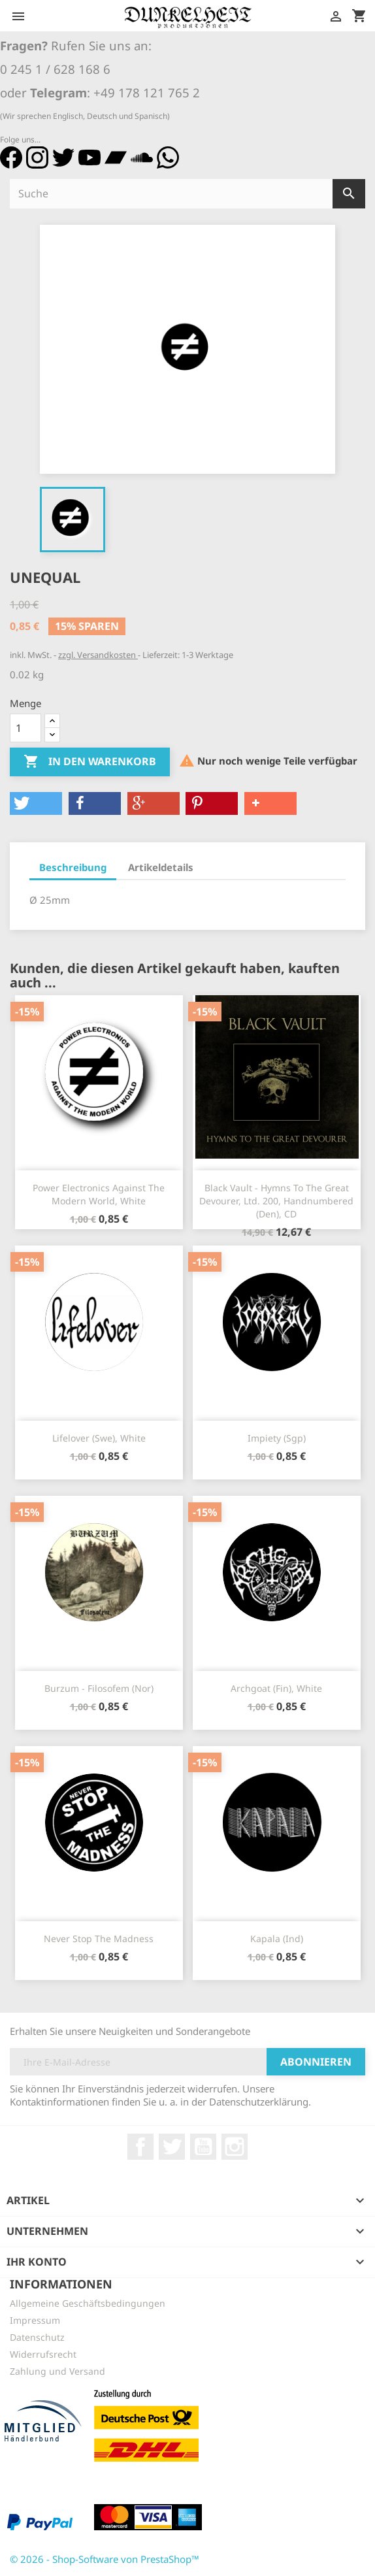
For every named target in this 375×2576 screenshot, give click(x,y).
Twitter (172, 2147)
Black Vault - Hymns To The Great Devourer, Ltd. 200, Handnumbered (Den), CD (276, 1200)
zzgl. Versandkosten (98, 655)
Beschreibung (72, 867)
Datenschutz (37, 2337)
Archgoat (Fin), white (276, 1688)
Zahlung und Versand (57, 2371)
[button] (36, 803)
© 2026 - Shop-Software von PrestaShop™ (104, 2559)
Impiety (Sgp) (277, 1438)
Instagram (234, 2147)
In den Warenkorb (90, 761)
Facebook (140, 2147)
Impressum (35, 2320)
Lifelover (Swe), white (99, 1438)
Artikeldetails (160, 867)
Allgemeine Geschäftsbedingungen (87, 2303)
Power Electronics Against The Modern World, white (99, 1194)
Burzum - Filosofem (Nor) (99, 1688)
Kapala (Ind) (276, 1938)
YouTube (203, 2147)
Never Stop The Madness (99, 1938)
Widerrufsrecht (43, 2354)
